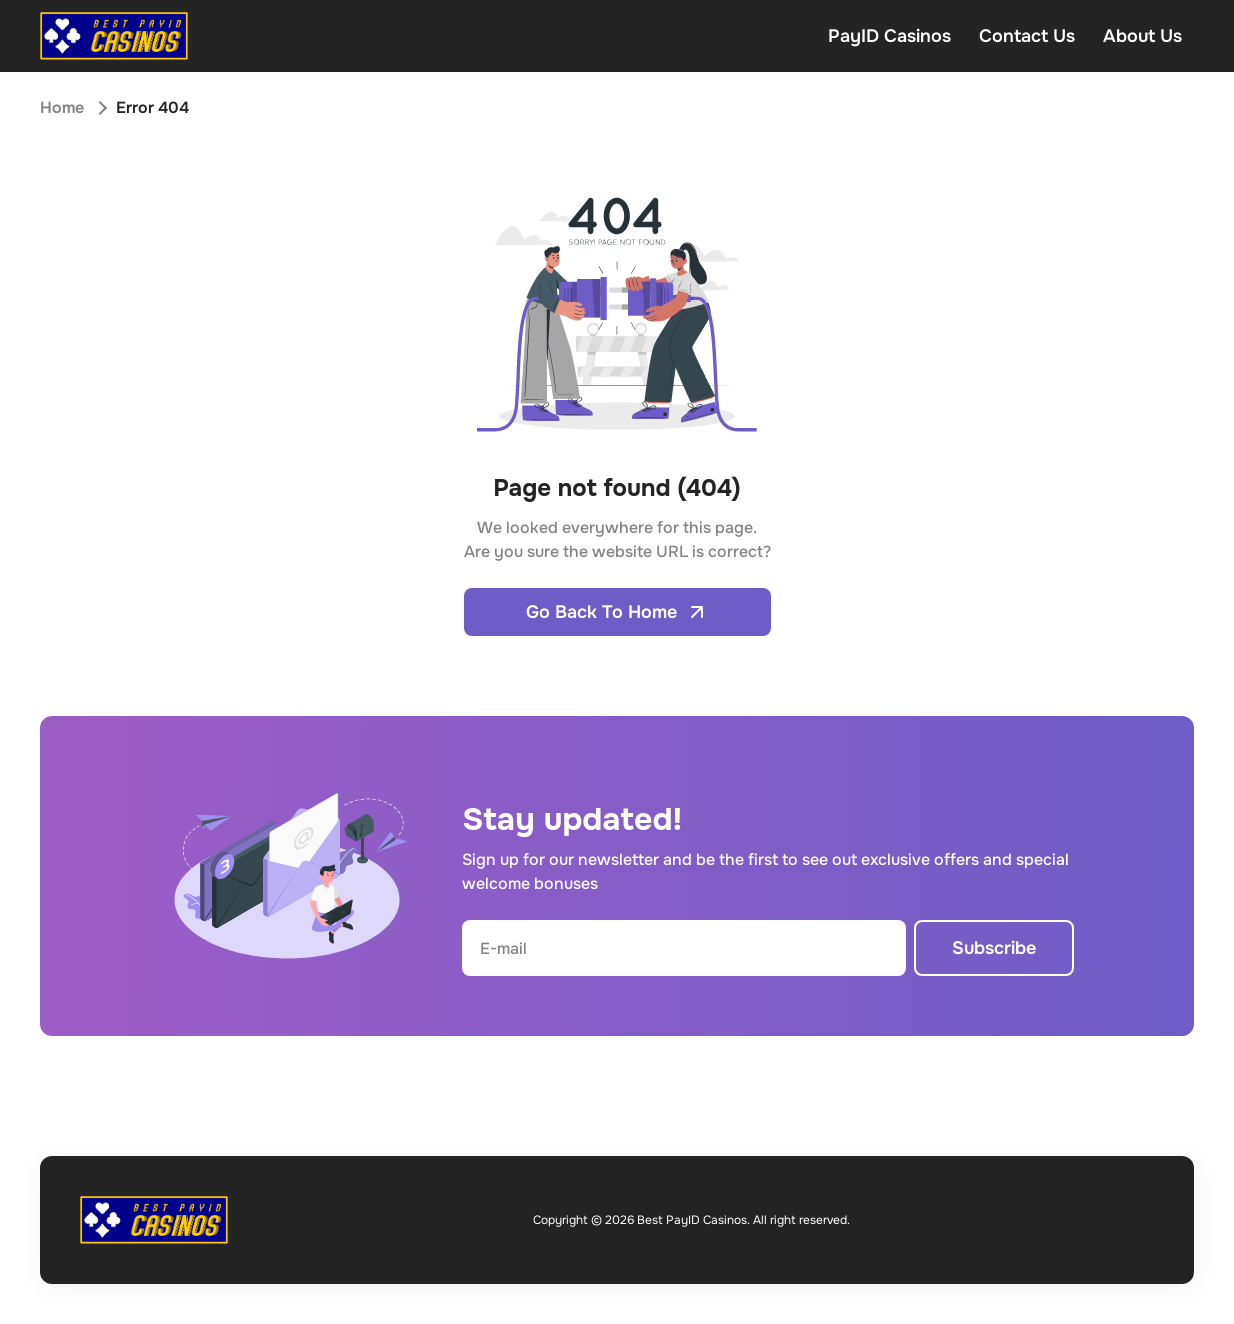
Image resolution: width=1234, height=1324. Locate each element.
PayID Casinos (889, 36)
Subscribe (994, 948)
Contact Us (1027, 36)
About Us (1142, 36)
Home (62, 107)
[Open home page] (114, 36)
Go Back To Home (617, 612)
